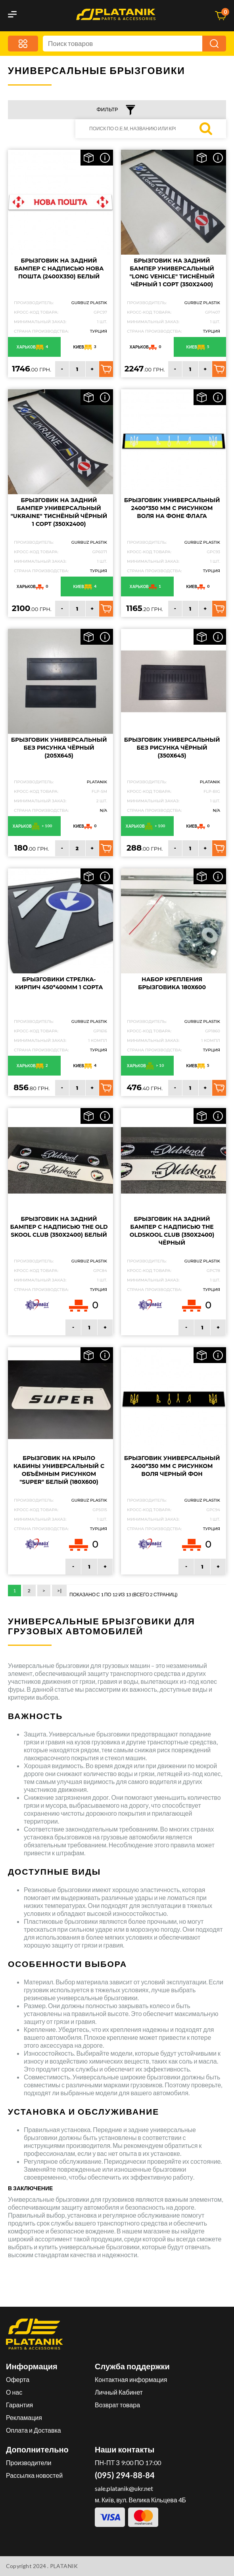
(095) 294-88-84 (125, 2475)
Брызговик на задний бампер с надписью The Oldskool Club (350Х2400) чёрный (172, 1230)
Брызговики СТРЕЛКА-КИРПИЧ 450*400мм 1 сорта (59, 983)
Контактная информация (131, 2379)
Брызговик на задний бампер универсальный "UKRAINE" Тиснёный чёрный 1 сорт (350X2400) (59, 512)
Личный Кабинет (119, 2392)
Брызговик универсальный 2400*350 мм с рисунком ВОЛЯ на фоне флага (172, 508)
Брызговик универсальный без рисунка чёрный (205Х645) (59, 747)
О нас (14, 2392)
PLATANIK (97, 781)
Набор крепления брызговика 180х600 (172, 983)
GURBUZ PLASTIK (89, 302)
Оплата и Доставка (33, 2430)
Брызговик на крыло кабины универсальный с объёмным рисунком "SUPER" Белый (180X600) (58, 1470)
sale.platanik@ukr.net (124, 2488)
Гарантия (19, 2404)
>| (59, 1591)
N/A (103, 810)
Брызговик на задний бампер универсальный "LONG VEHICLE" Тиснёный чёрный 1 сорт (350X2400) (172, 272)
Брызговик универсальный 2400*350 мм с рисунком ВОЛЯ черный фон (172, 1466)
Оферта (17, 2379)
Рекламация (24, 2417)
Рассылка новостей (34, 2475)
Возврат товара (117, 2404)
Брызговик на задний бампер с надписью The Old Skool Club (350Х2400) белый (58, 1226)
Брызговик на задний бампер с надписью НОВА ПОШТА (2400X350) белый (59, 268)
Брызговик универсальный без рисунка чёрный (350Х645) (172, 747)
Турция (98, 331)
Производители (29, 2462)
